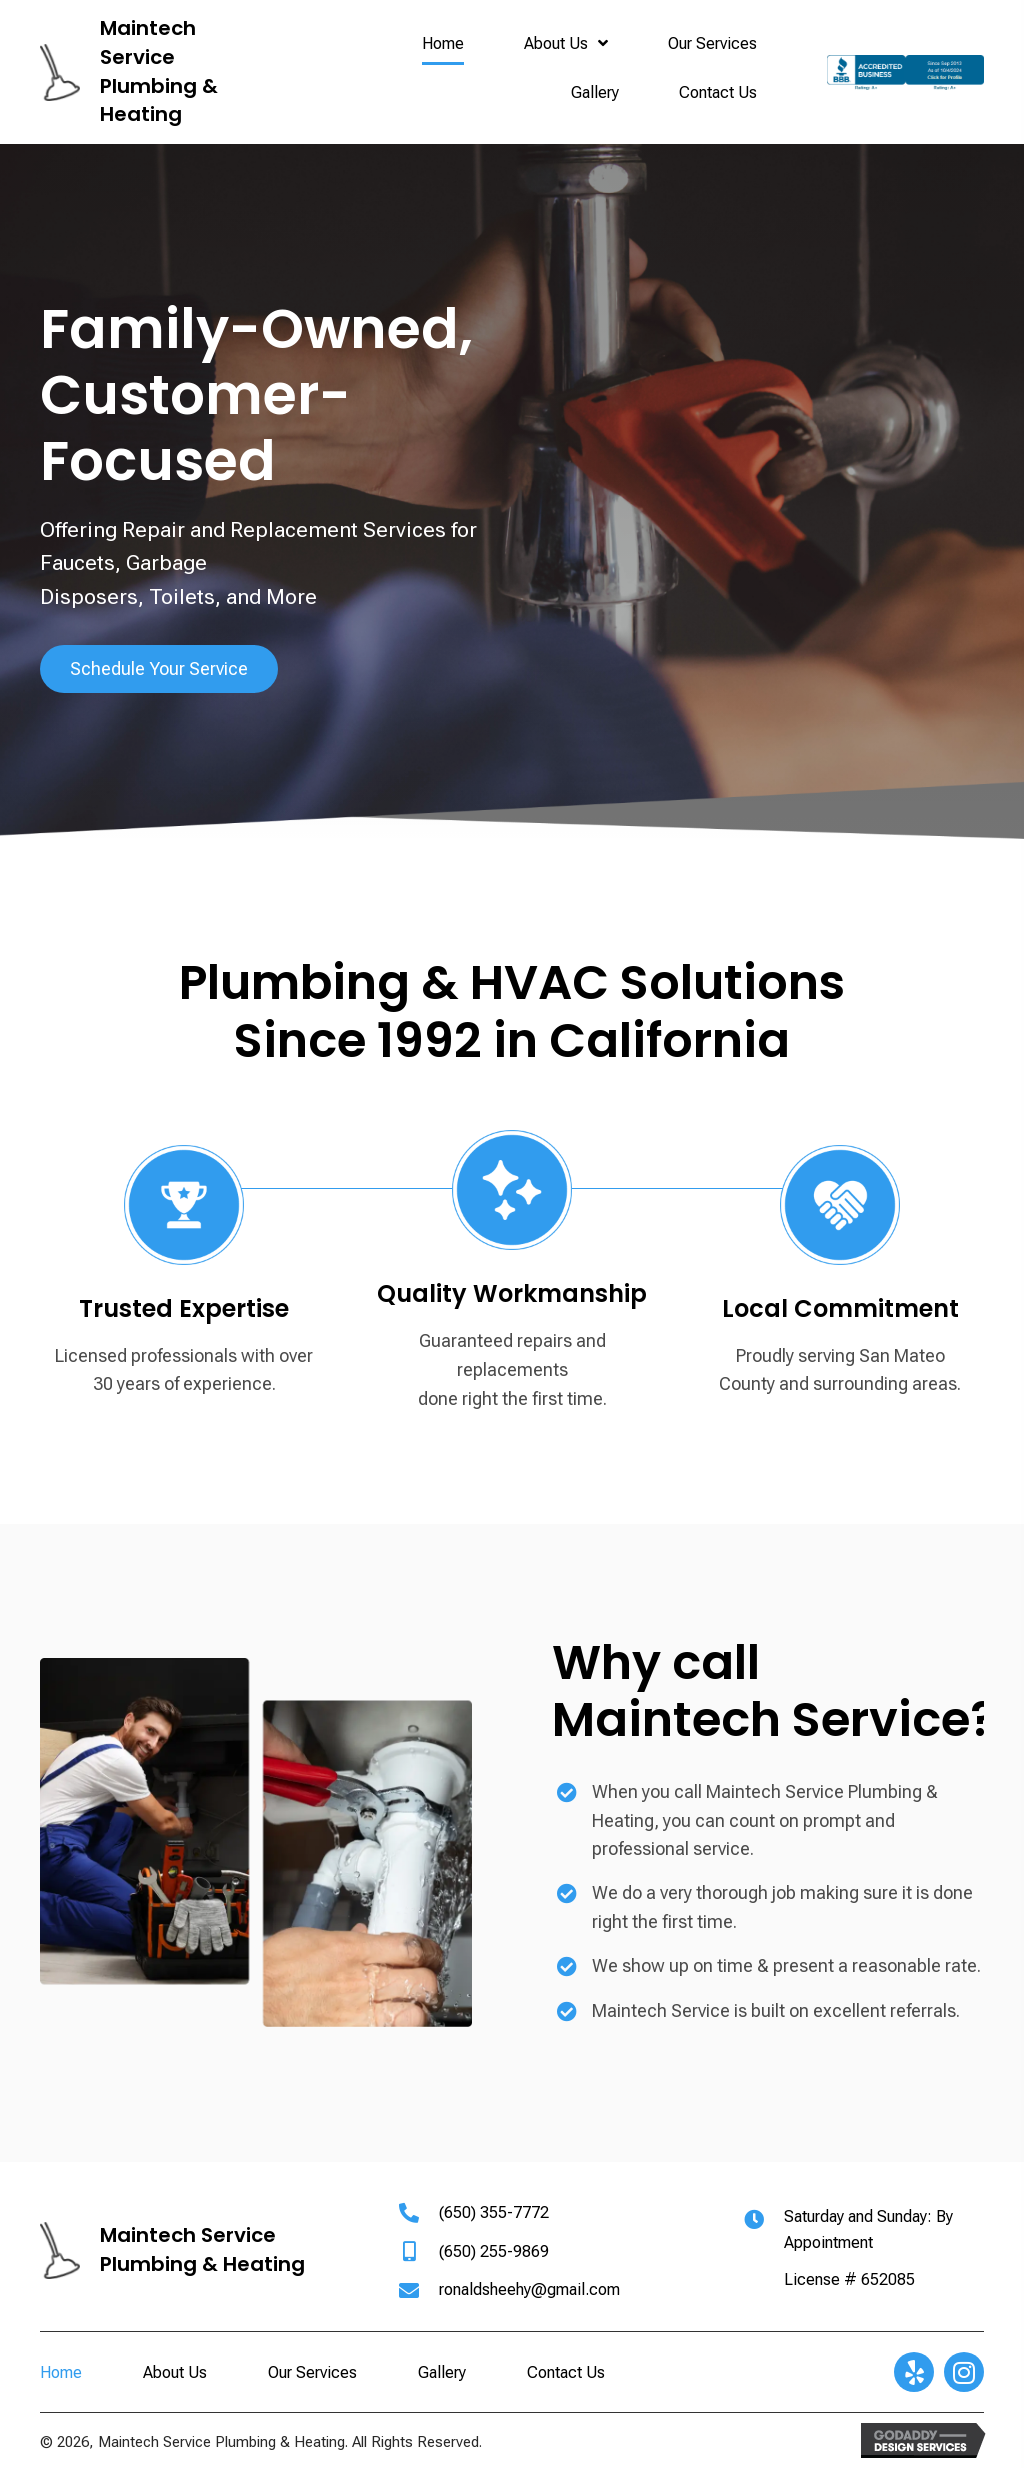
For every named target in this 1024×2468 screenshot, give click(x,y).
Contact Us (566, 2372)
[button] (159, 669)
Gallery (442, 2372)
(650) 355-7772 (494, 2212)
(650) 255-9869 (494, 2251)
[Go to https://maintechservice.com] (143, 72)
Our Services (312, 2372)
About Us (175, 2372)
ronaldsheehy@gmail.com (529, 2289)
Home (61, 2372)
